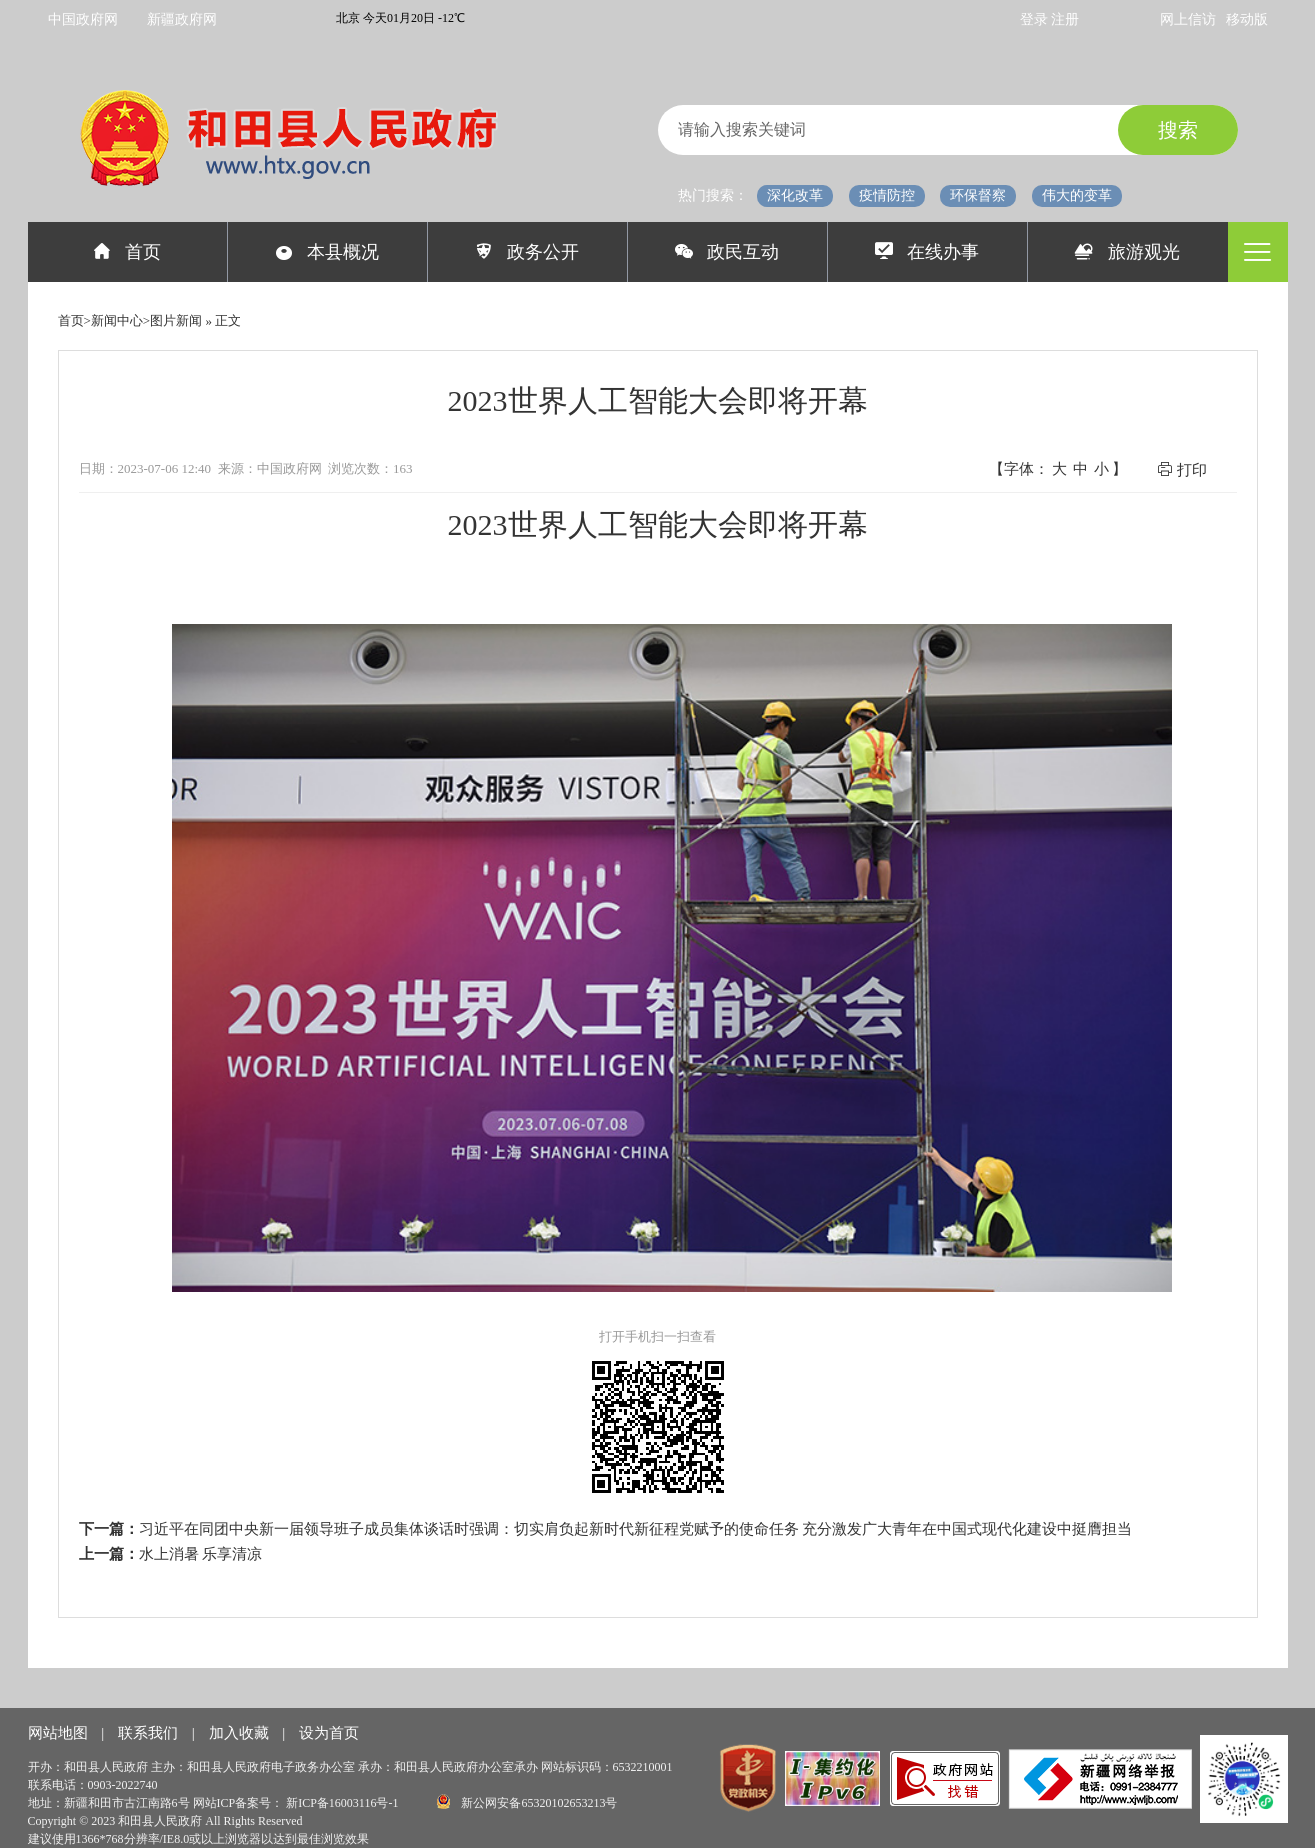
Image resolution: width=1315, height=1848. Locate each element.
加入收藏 (241, 1733)
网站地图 (60, 1733)
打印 (1182, 469)
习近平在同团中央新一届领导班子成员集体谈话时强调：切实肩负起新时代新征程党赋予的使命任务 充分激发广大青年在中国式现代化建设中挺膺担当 (636, 1529)
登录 (1036, 19)
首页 (127, 252)
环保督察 (978, 195)
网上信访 (1188, 19)
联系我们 (150, 1733)
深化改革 (795, 195)
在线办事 (927, 252)
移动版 (1247, 19)
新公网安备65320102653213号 (527, 1801)
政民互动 (727, 252)
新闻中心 (117, 320)
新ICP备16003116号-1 (343, 1803)
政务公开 (527, 252)
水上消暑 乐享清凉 (201, 1554)
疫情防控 (887, 195)
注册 (1065, 19)
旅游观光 (1127, 252)
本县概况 (327, 252)
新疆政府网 (182, 19)
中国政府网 (83, 19)
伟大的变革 (1077, 195)
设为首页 (329, 1733)
